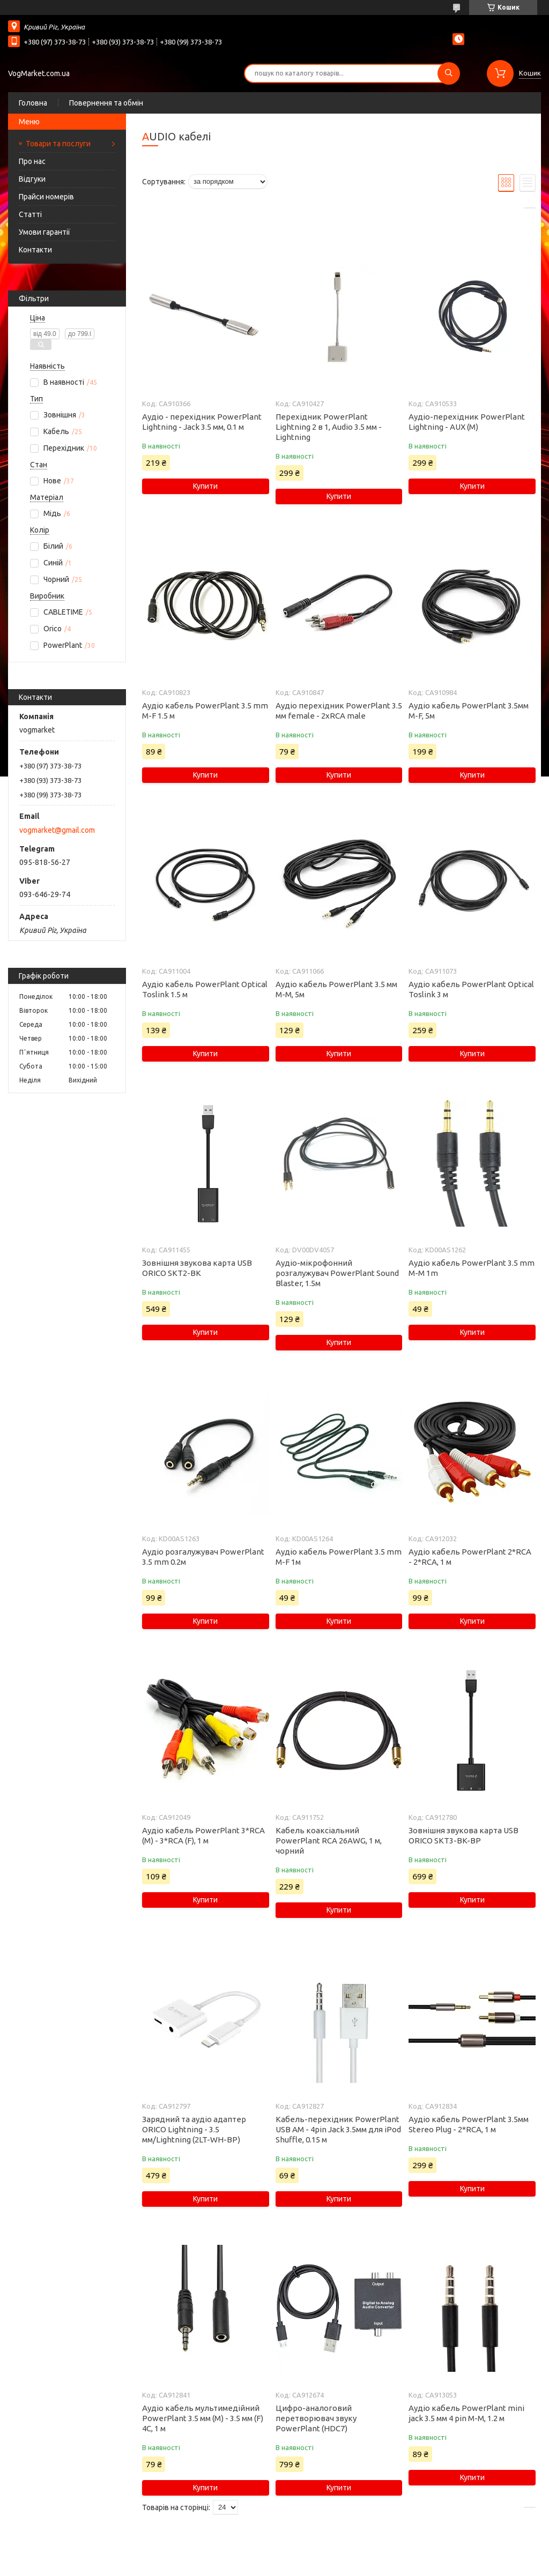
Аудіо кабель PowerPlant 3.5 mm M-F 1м (339, 1556)
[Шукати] (448, 73)
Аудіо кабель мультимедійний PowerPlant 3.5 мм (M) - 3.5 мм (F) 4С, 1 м (202, 2418)
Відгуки (32, 179)
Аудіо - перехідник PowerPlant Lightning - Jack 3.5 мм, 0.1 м (202, 421)
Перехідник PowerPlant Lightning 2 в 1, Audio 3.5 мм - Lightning (329, 427)
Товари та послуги (58, 143)
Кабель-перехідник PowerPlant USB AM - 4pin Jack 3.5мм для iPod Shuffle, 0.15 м (338, 2129)
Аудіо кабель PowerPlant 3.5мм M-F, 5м (469, 710)
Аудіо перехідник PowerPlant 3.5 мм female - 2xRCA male (339, 710)
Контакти (35, 249)
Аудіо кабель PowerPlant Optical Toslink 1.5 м (205, 989)
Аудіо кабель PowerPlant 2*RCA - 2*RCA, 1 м (470, 1556)
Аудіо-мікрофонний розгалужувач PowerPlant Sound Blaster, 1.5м (337, 1273)
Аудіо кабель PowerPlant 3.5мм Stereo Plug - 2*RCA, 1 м (469, 2124)
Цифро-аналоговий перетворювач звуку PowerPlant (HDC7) (316, 2418)
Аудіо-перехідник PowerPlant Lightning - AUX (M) (467, 421)
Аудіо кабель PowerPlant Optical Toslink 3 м (471, 989)
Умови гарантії (44, 232)
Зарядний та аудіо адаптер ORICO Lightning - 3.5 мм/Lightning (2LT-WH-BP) (194, 2129)
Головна (33, 103)
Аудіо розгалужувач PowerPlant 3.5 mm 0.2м (203, 1556)
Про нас (32, 161)
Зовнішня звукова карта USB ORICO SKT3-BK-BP (463, 1835)
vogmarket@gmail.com (57, 830)
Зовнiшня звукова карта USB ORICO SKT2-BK (197, 1268)
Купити (205, 486)
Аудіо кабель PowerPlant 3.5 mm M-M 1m (472, 1268)
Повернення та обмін (106, 103)
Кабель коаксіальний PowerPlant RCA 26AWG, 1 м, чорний (329, 1840)
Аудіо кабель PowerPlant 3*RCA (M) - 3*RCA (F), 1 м (203, 1835)
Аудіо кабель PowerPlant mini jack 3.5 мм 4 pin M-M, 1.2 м (466, 2413)
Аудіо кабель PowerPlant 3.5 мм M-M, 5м (336, 989)
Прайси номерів (46, 196)
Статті (30, 214)
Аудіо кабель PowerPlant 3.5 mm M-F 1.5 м (205, 710)
